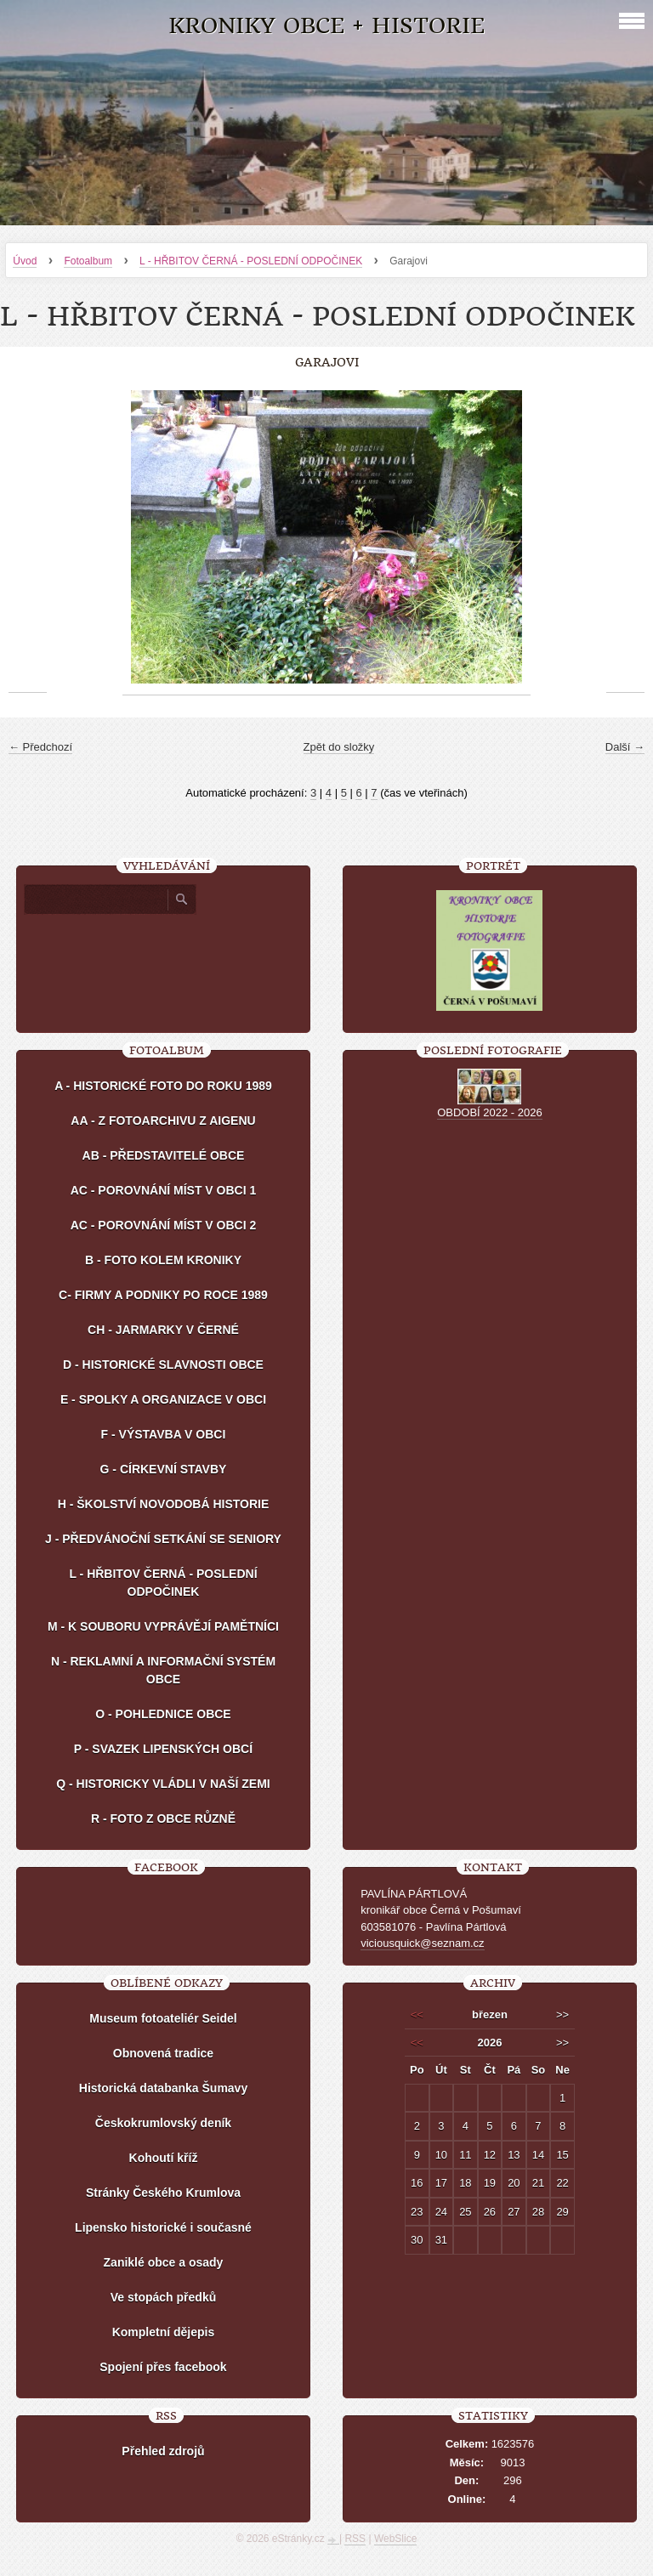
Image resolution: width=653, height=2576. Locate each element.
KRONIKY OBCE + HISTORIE (326, 26)
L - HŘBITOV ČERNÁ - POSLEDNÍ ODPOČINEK (250, 261)
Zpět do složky (339, 746)
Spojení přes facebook (162, 2367)
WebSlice (395, 2539)
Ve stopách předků (163, 2297)
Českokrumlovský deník (163, 2123)
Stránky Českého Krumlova (163, 2192)
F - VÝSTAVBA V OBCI (163, 1434)
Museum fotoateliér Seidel (162, 2018)
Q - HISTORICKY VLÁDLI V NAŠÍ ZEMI (163, 1783)
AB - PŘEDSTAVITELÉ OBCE (163, 1155)
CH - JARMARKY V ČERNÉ (163, 1329)
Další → (624, 746)
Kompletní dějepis (163, 2332)
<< (417, 2014)
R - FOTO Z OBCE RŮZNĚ (163, 1818)
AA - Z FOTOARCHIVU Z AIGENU (163, 1120)
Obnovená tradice (163, 2053)
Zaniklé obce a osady (164, 2262)
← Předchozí (40, 746)
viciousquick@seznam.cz (422, 1943)
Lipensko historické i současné (163, 2227)
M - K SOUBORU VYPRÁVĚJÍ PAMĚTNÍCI (163, 1626)
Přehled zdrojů (163, 2451)
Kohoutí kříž (163, 2158)
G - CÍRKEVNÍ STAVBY (163, 1469)
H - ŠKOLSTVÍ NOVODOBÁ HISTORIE (164, 1504)
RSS (355, 2539)
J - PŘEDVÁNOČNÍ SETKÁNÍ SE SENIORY (163, 1539)
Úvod (25, 261)
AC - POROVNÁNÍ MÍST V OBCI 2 (164, 1225)
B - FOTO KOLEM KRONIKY (163, 1260)
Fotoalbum (88, 261)
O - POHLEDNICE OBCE (162, 1714)
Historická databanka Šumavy (163, 2088)
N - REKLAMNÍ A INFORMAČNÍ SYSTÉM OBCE (163, 1670)
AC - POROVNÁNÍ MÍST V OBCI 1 (164, 1190)
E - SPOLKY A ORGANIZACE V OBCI (163, 1399)
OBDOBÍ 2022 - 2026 (489, 1112)
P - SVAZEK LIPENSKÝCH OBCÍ (163, 1749)
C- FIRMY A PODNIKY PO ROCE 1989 (163, 1295)
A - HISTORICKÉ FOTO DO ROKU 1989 (163, 1085)
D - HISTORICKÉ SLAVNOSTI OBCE (163, 1364)
